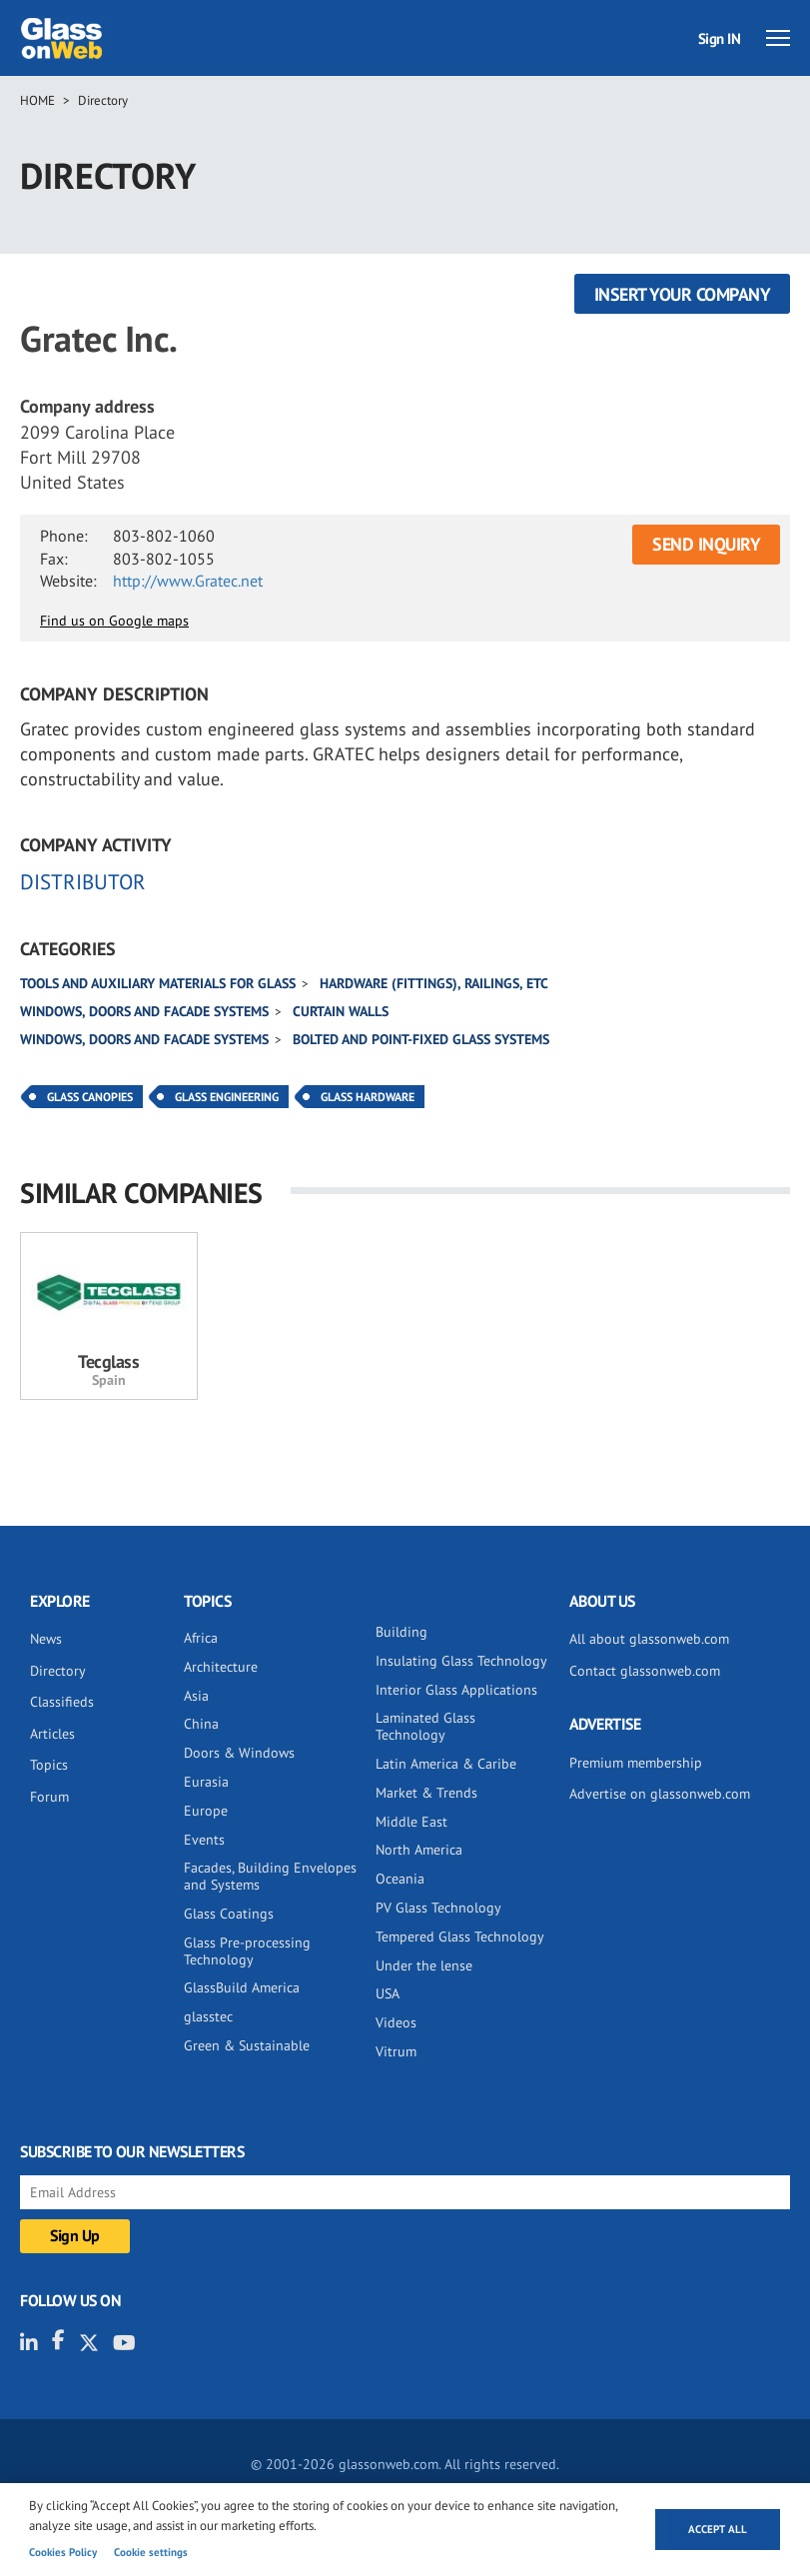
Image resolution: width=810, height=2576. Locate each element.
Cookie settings (151, 2552)
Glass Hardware (367, 1096)
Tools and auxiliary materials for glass (158, 983)
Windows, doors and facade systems (144, 1011)
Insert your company (682, 294)
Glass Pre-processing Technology (247, 1950)
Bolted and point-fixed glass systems (421, 1039)
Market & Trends (426, 1793)
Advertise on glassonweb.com (659, 1794)
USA (388, 1993)
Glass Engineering (227, 1096)
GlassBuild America (242, 1987)
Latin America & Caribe (446, 1764)
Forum (49, 1797)
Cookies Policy (63, 2552)
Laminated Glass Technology (425, 1726)
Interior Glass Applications (456, 1690)
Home (37, 100)
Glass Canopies (90, 1096)
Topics (49, 1765)
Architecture (221, 1667)
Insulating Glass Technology (461, 1661)
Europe (206, 1811)
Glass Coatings (229, 1914)
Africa (201, 1638)
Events (204, 1840)
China (201, 1724)
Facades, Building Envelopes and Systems (270, 1876)
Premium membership (635, 1763)
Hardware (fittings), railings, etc (434, 983)
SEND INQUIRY (706, 544)
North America (419, 1850)
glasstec (208, 2016)
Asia (196, 1696)
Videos (396, 2022)
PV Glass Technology (438, 1908)
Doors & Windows (239, 1753)
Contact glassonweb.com (644, 1671)
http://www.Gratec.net (188, 581)
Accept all (717, 2529)
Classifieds (62, 1702)
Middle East (411, 1822)
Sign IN (719, 38)
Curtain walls (341, 1011)
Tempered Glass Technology (460, 1936)
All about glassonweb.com (649, 1639)
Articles (52, 1734)
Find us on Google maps (114, 621)
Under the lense (424, 1965)
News (46, 1639)
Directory (103, 100)
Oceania (400, 1879)
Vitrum (396, 2051)
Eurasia (206, 1782)
